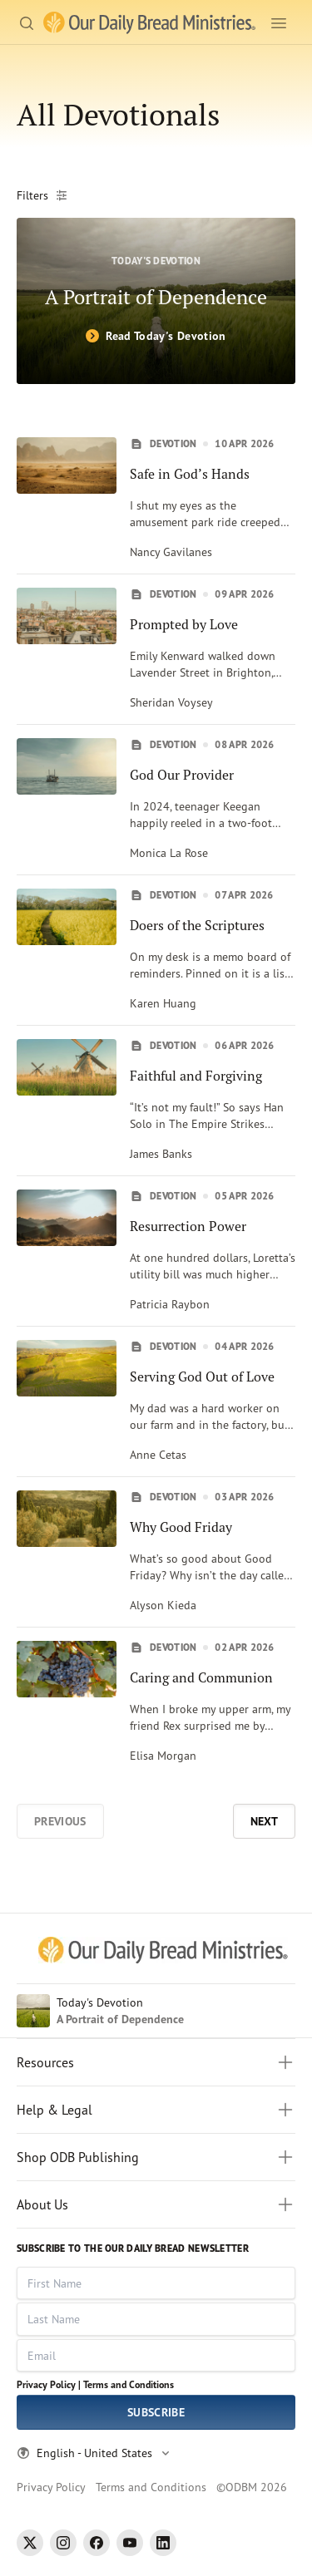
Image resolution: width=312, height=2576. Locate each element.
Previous (60, 1821)
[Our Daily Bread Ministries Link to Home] (149, 23)
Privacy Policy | (49, 2384)
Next (264, 1821)
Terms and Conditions (128, 2384)
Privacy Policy (51, 2487)
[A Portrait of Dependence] (156, 301)
